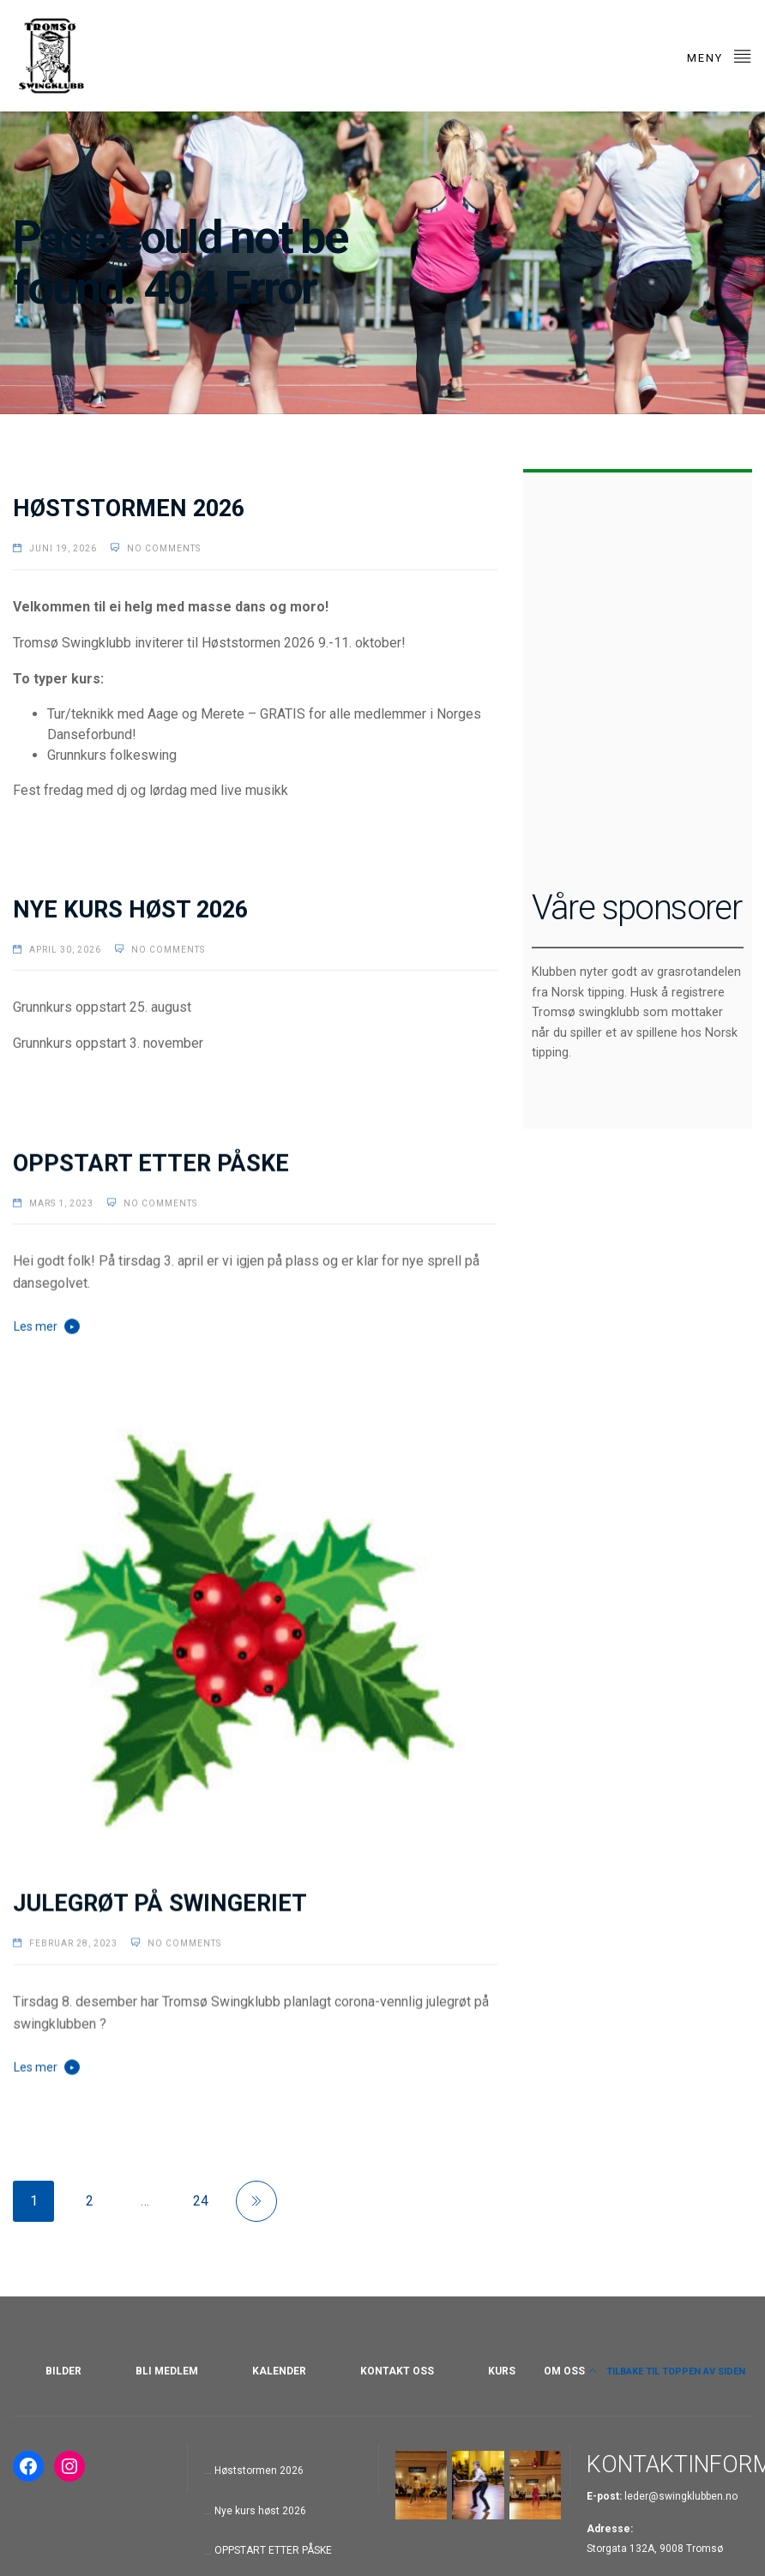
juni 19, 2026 (63, 548)
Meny (719, 55)
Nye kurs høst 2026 (130, 909)
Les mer (35, 1326)
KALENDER (279, 2371)
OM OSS (564, 2371)
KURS (501, 2371)
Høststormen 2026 (128, 508)
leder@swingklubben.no (681, 2496)
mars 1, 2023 (61, 1202)
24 (200, 2201)
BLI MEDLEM (167, 2371)
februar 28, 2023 (73, 1942)
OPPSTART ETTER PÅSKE (151, 1162)
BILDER (63, 2371)
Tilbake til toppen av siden (666, 2371)
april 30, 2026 (65, 949)
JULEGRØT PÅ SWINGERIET (160, 1902)
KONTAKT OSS (397, 2371)
